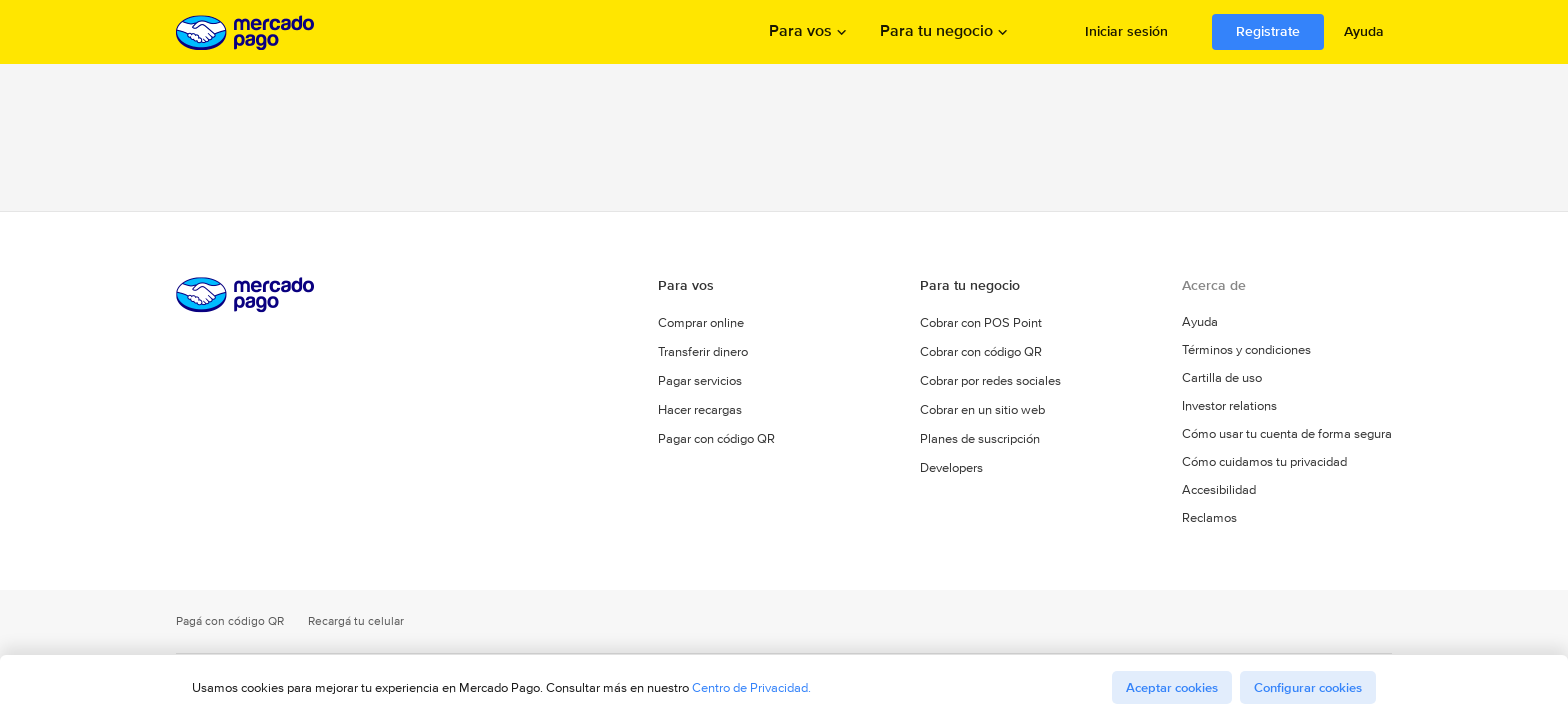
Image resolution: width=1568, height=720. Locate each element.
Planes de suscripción (980, 438)
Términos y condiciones (1246, 350)
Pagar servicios (700, 380)
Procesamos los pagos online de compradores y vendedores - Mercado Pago (247, 32)
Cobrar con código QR (981, 351)
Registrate (1268, 31)
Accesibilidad (1219, 490)
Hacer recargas (700, 409)
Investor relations (1229, 406)
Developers (951, 467)
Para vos (800, 32)
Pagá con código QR (230, 621)
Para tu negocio (936, 32)
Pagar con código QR (716, 438)
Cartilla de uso (1222, 378)
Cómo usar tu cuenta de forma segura (1287, 434)
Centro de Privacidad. (751, 687)
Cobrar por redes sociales (990, 380)
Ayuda (1364, 31)
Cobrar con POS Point (981, 322)
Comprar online (701, 322)
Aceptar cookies (1172, 687)
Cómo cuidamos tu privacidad (1264, 462)
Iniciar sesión (1126, 31)
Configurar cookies (1308, 687)
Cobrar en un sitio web (982, 409)
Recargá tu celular (356, 621)
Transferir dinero (703, 351)
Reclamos (1209, 518)
